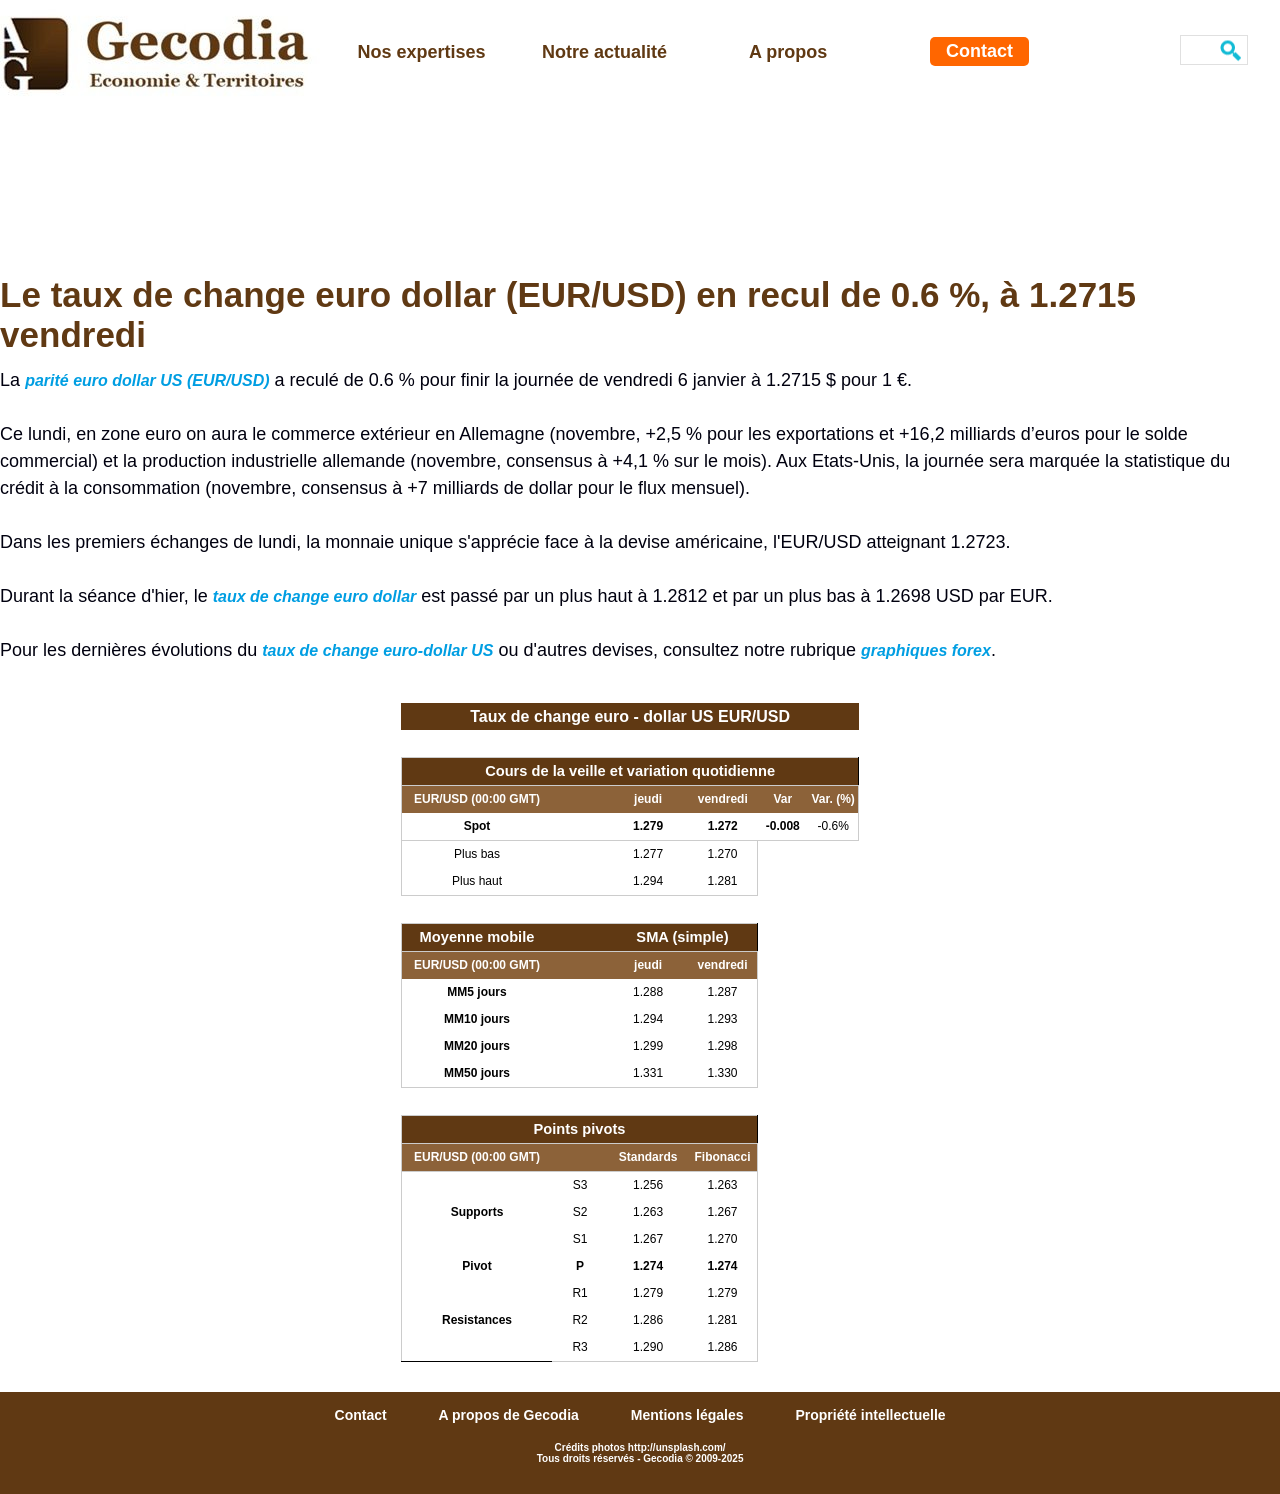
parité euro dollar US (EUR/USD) (147, 380)
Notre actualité (604, 52)
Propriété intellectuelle (870, 1415)
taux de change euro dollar (315, 596)
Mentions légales (689, 1415)
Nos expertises (422, 52)
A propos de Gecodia (511, 1415)
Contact (979, 51)
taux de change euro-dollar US (377, 650)
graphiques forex (926, 650)
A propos (788, 52)
